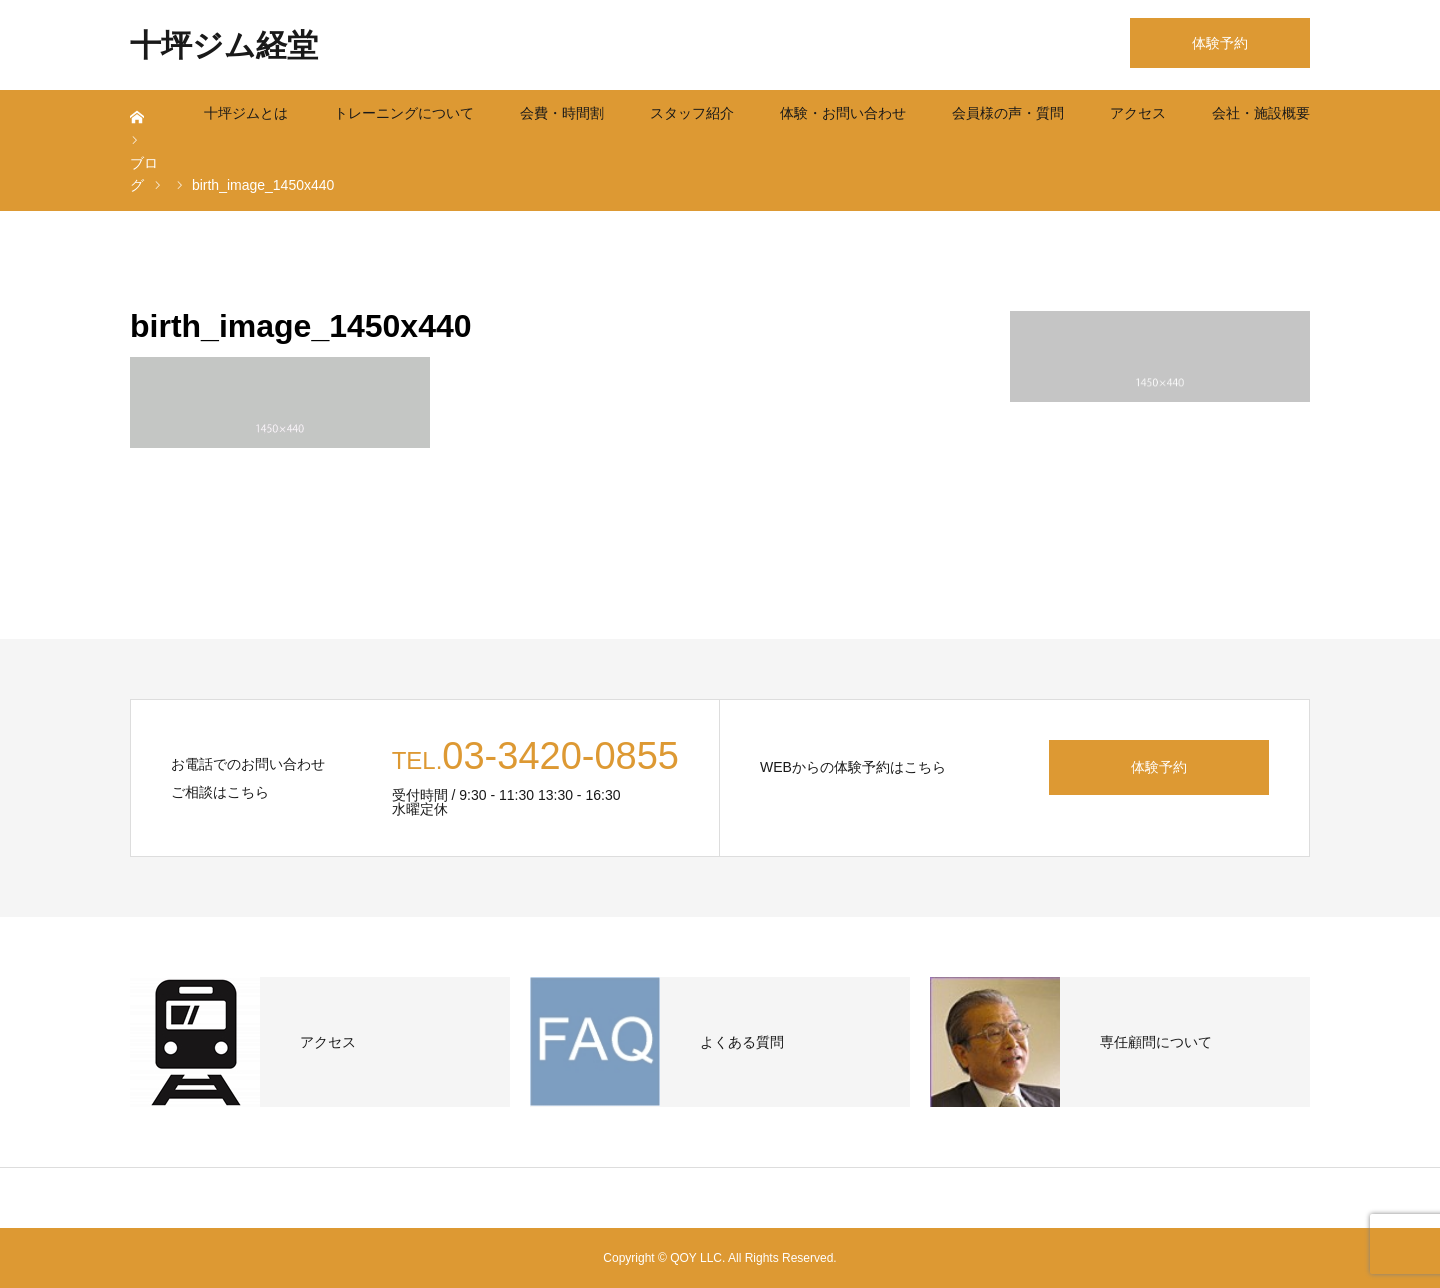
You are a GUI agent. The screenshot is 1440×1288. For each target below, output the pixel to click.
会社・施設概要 (1261, 113)
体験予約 (1220, 43)
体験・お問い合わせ (843, 113)
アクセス (1138, 113)
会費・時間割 (562, 113)
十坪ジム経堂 (224, 45)
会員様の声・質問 (1008, 113)
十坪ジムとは (246, 113)
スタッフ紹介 (692, 113)
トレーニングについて (404, 113)
